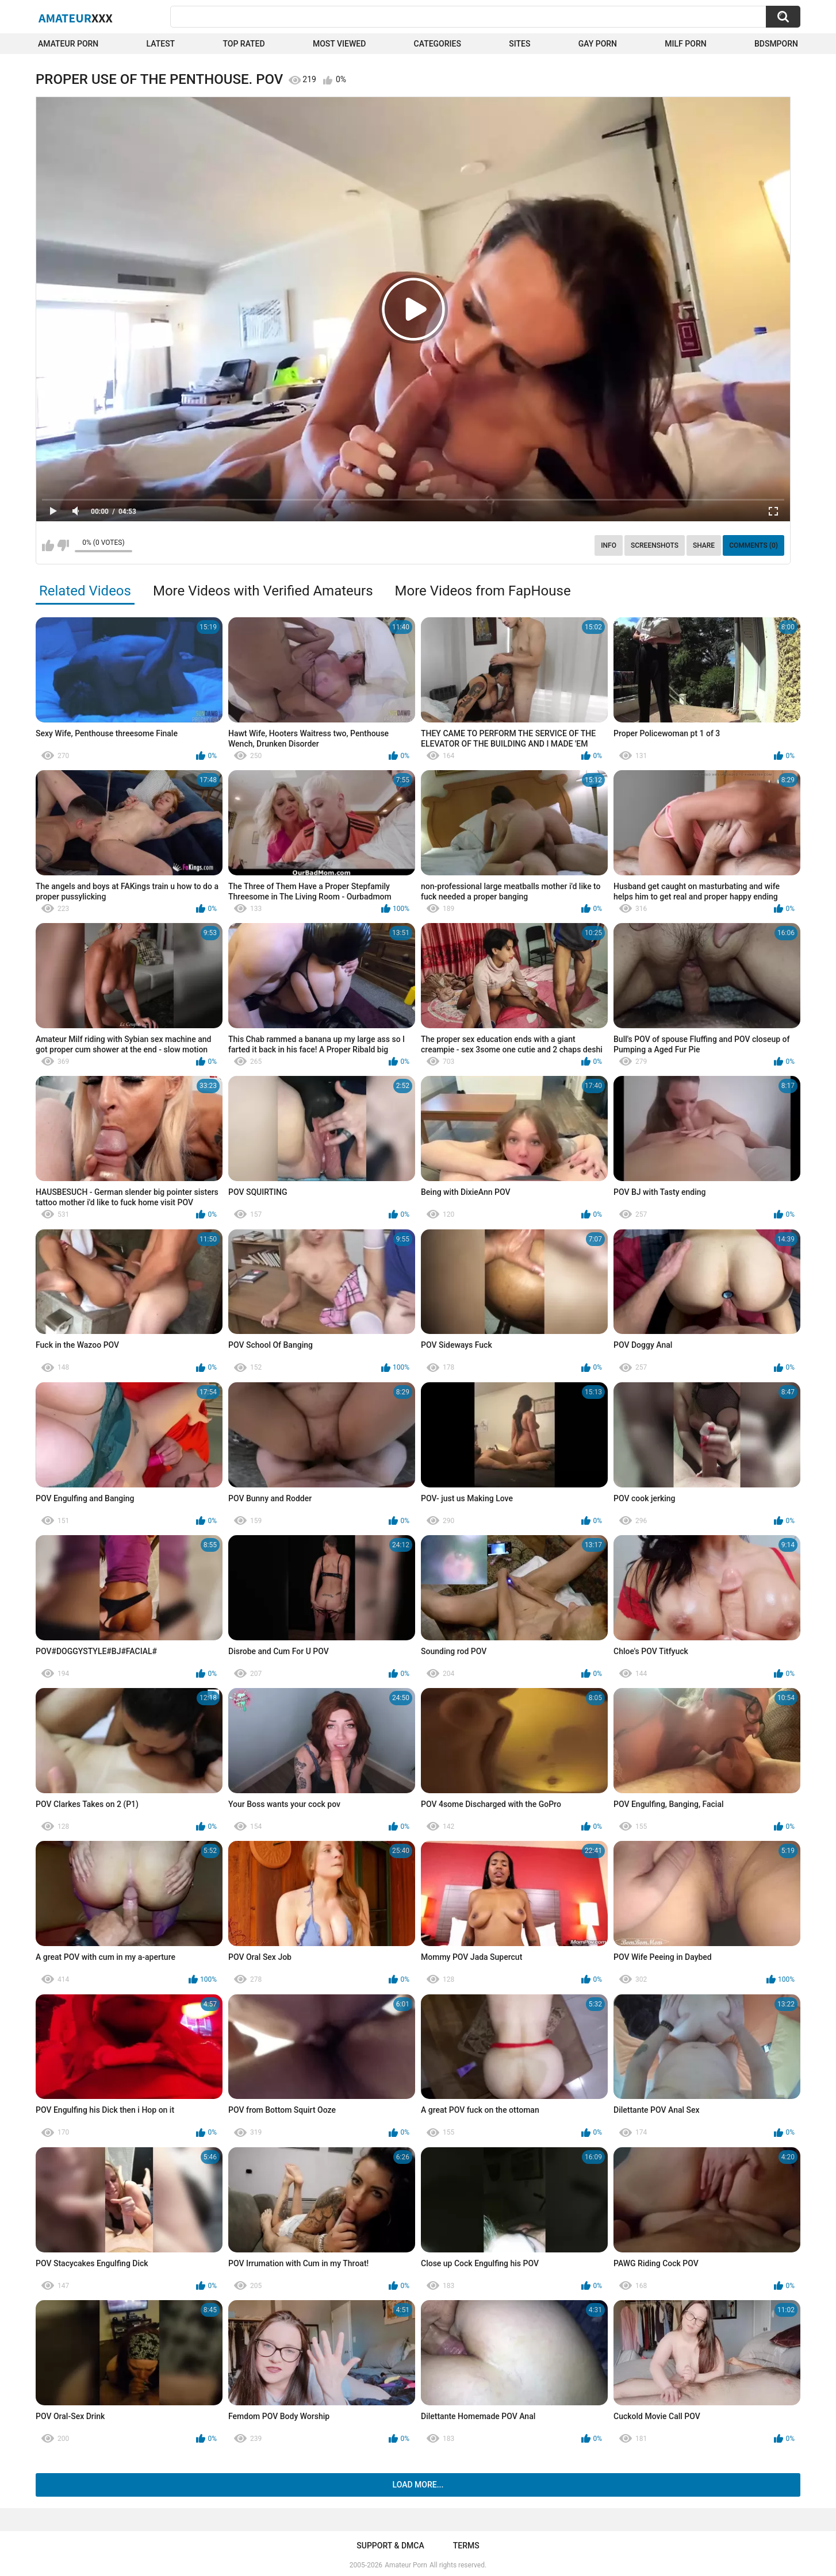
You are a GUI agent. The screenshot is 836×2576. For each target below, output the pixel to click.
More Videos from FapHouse (483, 591)
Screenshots (654, 545)
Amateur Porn (68, 43)
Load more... (418, 2484)
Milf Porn (685, 43)
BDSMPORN (776, 43)
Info (608, 545)
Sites (519, 43)
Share (704, 545)
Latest (161, 43)
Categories (437, 43)
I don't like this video (63, 545)
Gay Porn (597, 43)
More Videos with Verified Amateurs (263, 591)
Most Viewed (339, 43)
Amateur (76, 18)
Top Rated (243, 43)
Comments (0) (753, 545)
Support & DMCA (390, 2545)
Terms (466, 2545)
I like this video (48, 545)
